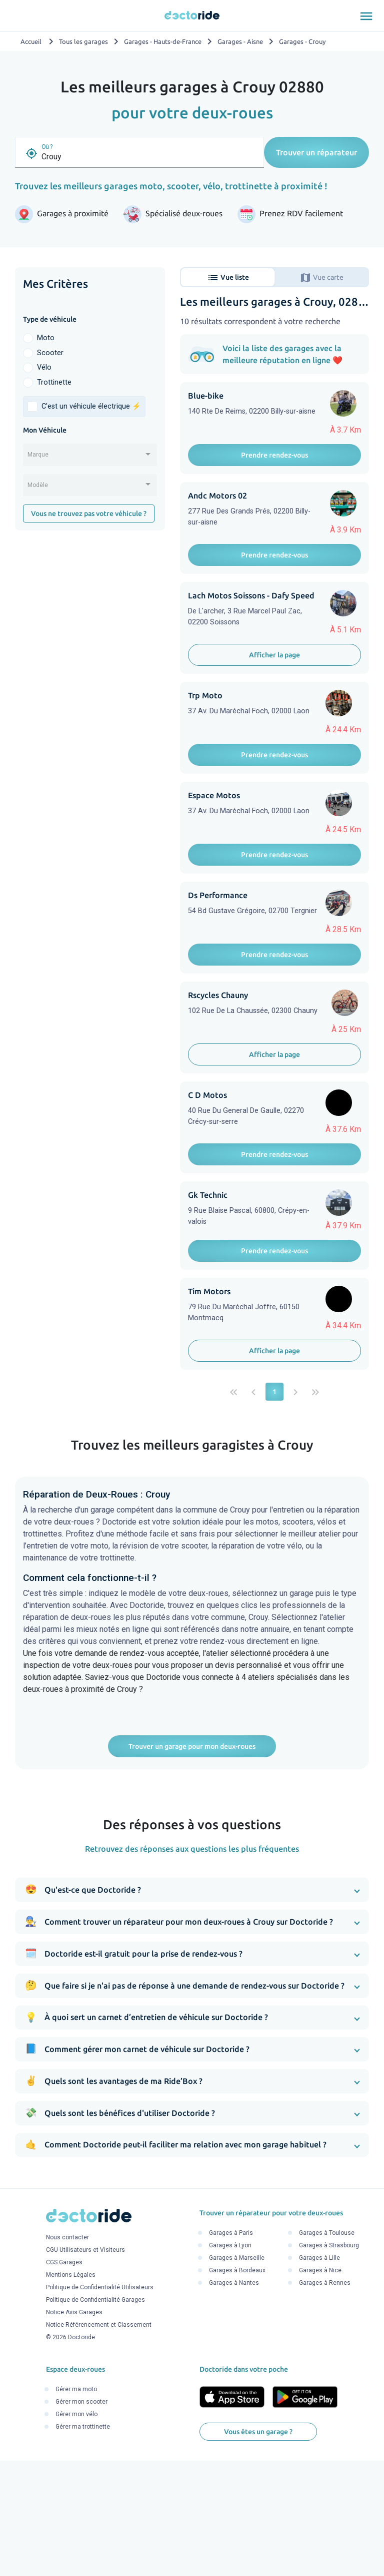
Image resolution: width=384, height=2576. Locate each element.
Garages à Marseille (236, 2376)
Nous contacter (67, 2355)
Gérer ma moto (76, 2507)
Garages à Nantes (234, 2401)
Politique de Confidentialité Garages (95, 2418)
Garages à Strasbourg (329, 2363)
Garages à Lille (319, 2376)
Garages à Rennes (324, 2401)
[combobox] (90, 458)
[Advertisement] (90, 604)
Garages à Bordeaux (237, 2388)
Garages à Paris (231, 2351)
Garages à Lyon (230, 2363)
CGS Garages (64, 2380)
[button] (192, 2008)
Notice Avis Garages (74, 2430)
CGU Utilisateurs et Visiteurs (85, 2368)
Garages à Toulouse (326, 2351)
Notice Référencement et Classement (99, 2443)
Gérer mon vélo (77, 2532)
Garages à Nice (320, 2388)
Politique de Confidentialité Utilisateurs (100, 2405)
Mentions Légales (71, 2393)
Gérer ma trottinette (83, 2544)
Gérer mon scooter (82, 2519)
